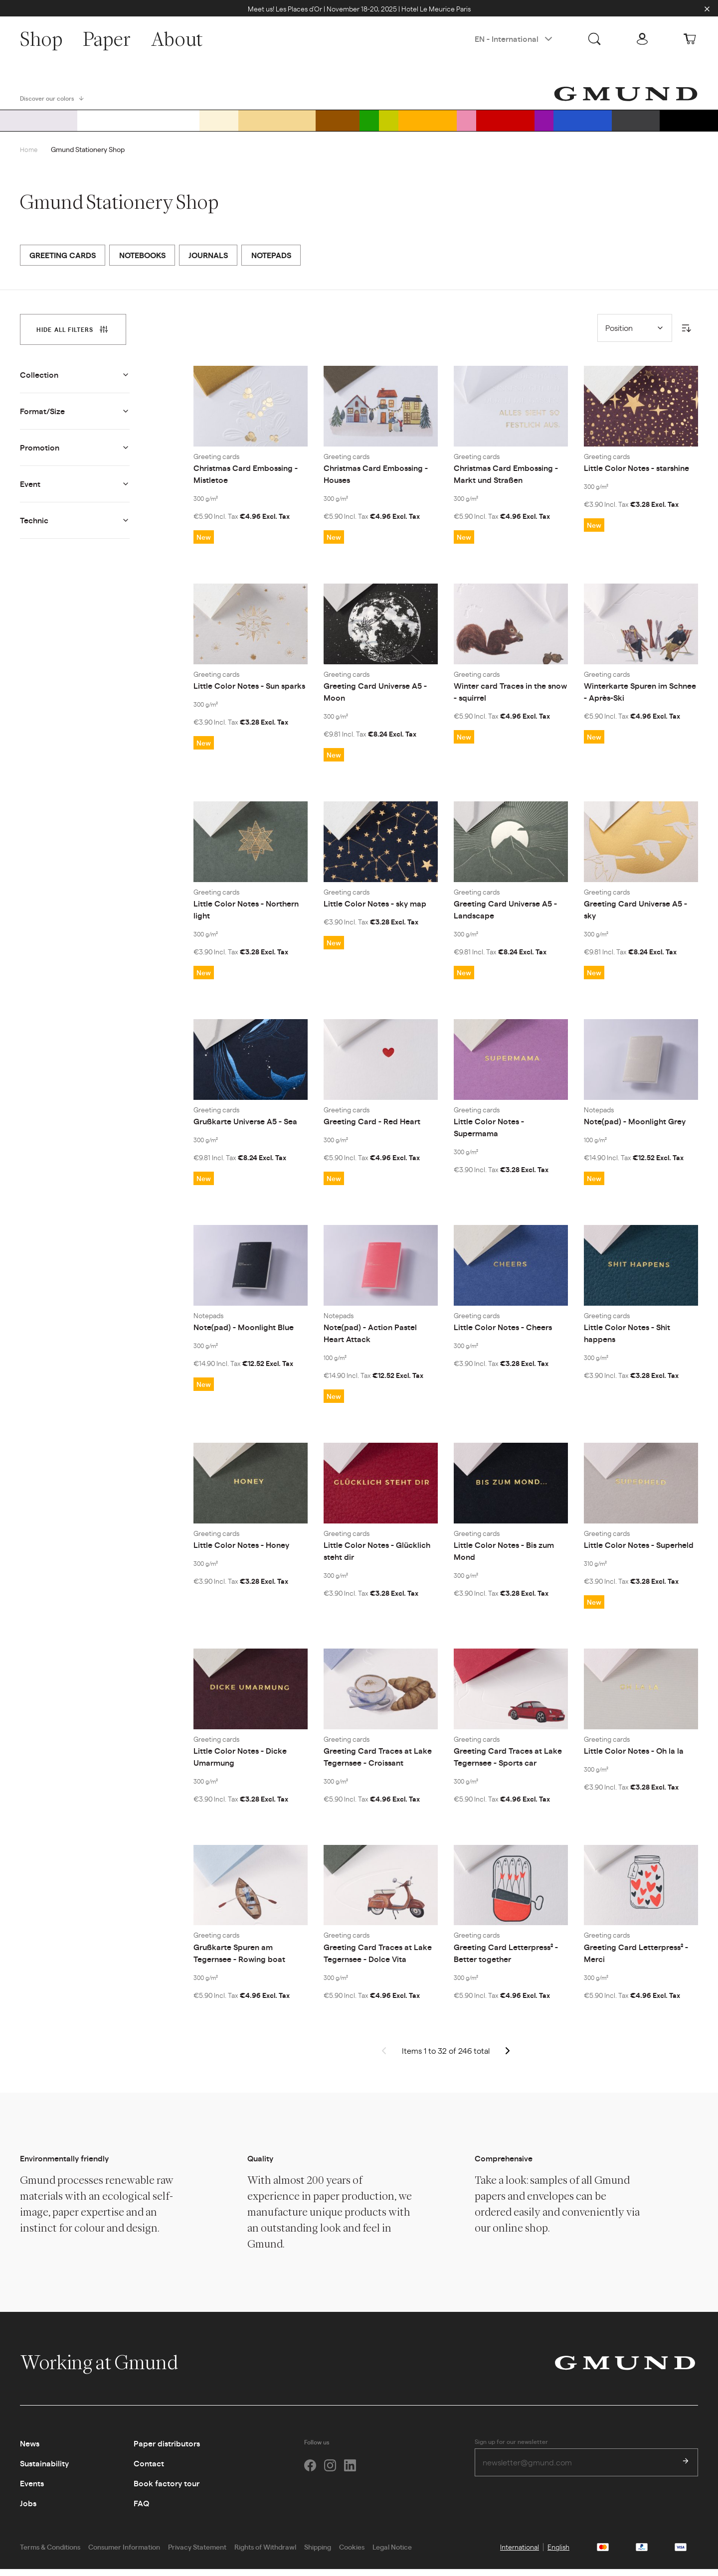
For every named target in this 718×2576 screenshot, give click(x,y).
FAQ (141, 2510)
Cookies (351, 2554)
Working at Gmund (109, 2370)
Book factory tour (166, 2490)
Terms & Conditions (50, 2554)
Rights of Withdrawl (265, 2554)
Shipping (317, 2554)
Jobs (28, 2510)
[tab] (73, 336)
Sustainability (44, 2470)
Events (32, 2490)
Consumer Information (124, 2554)
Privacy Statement (197, 2554)
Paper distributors (167, 2450)
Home (29, 156)
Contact (149, 2470)
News (29, 2450)
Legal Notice (392, 2554)
